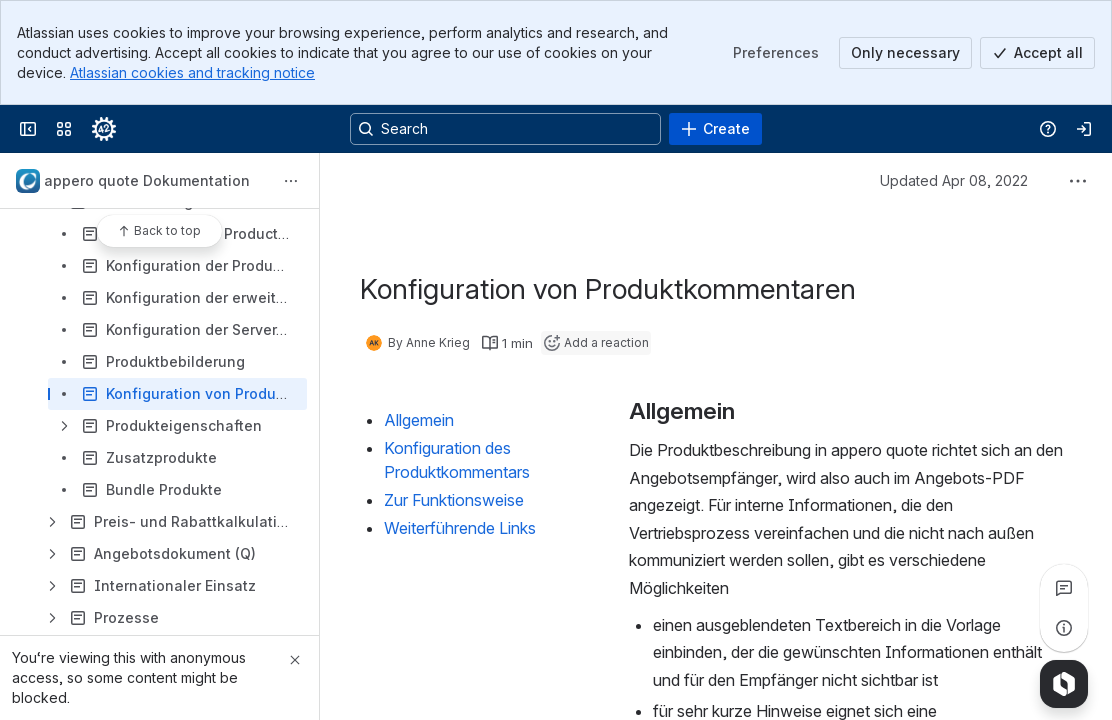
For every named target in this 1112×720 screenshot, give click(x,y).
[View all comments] (1064, 588)
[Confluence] (104, 129)
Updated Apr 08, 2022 (954, 180)
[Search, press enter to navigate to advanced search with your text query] (505, 129)
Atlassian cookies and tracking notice (192, 72)
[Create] (715, 129)
